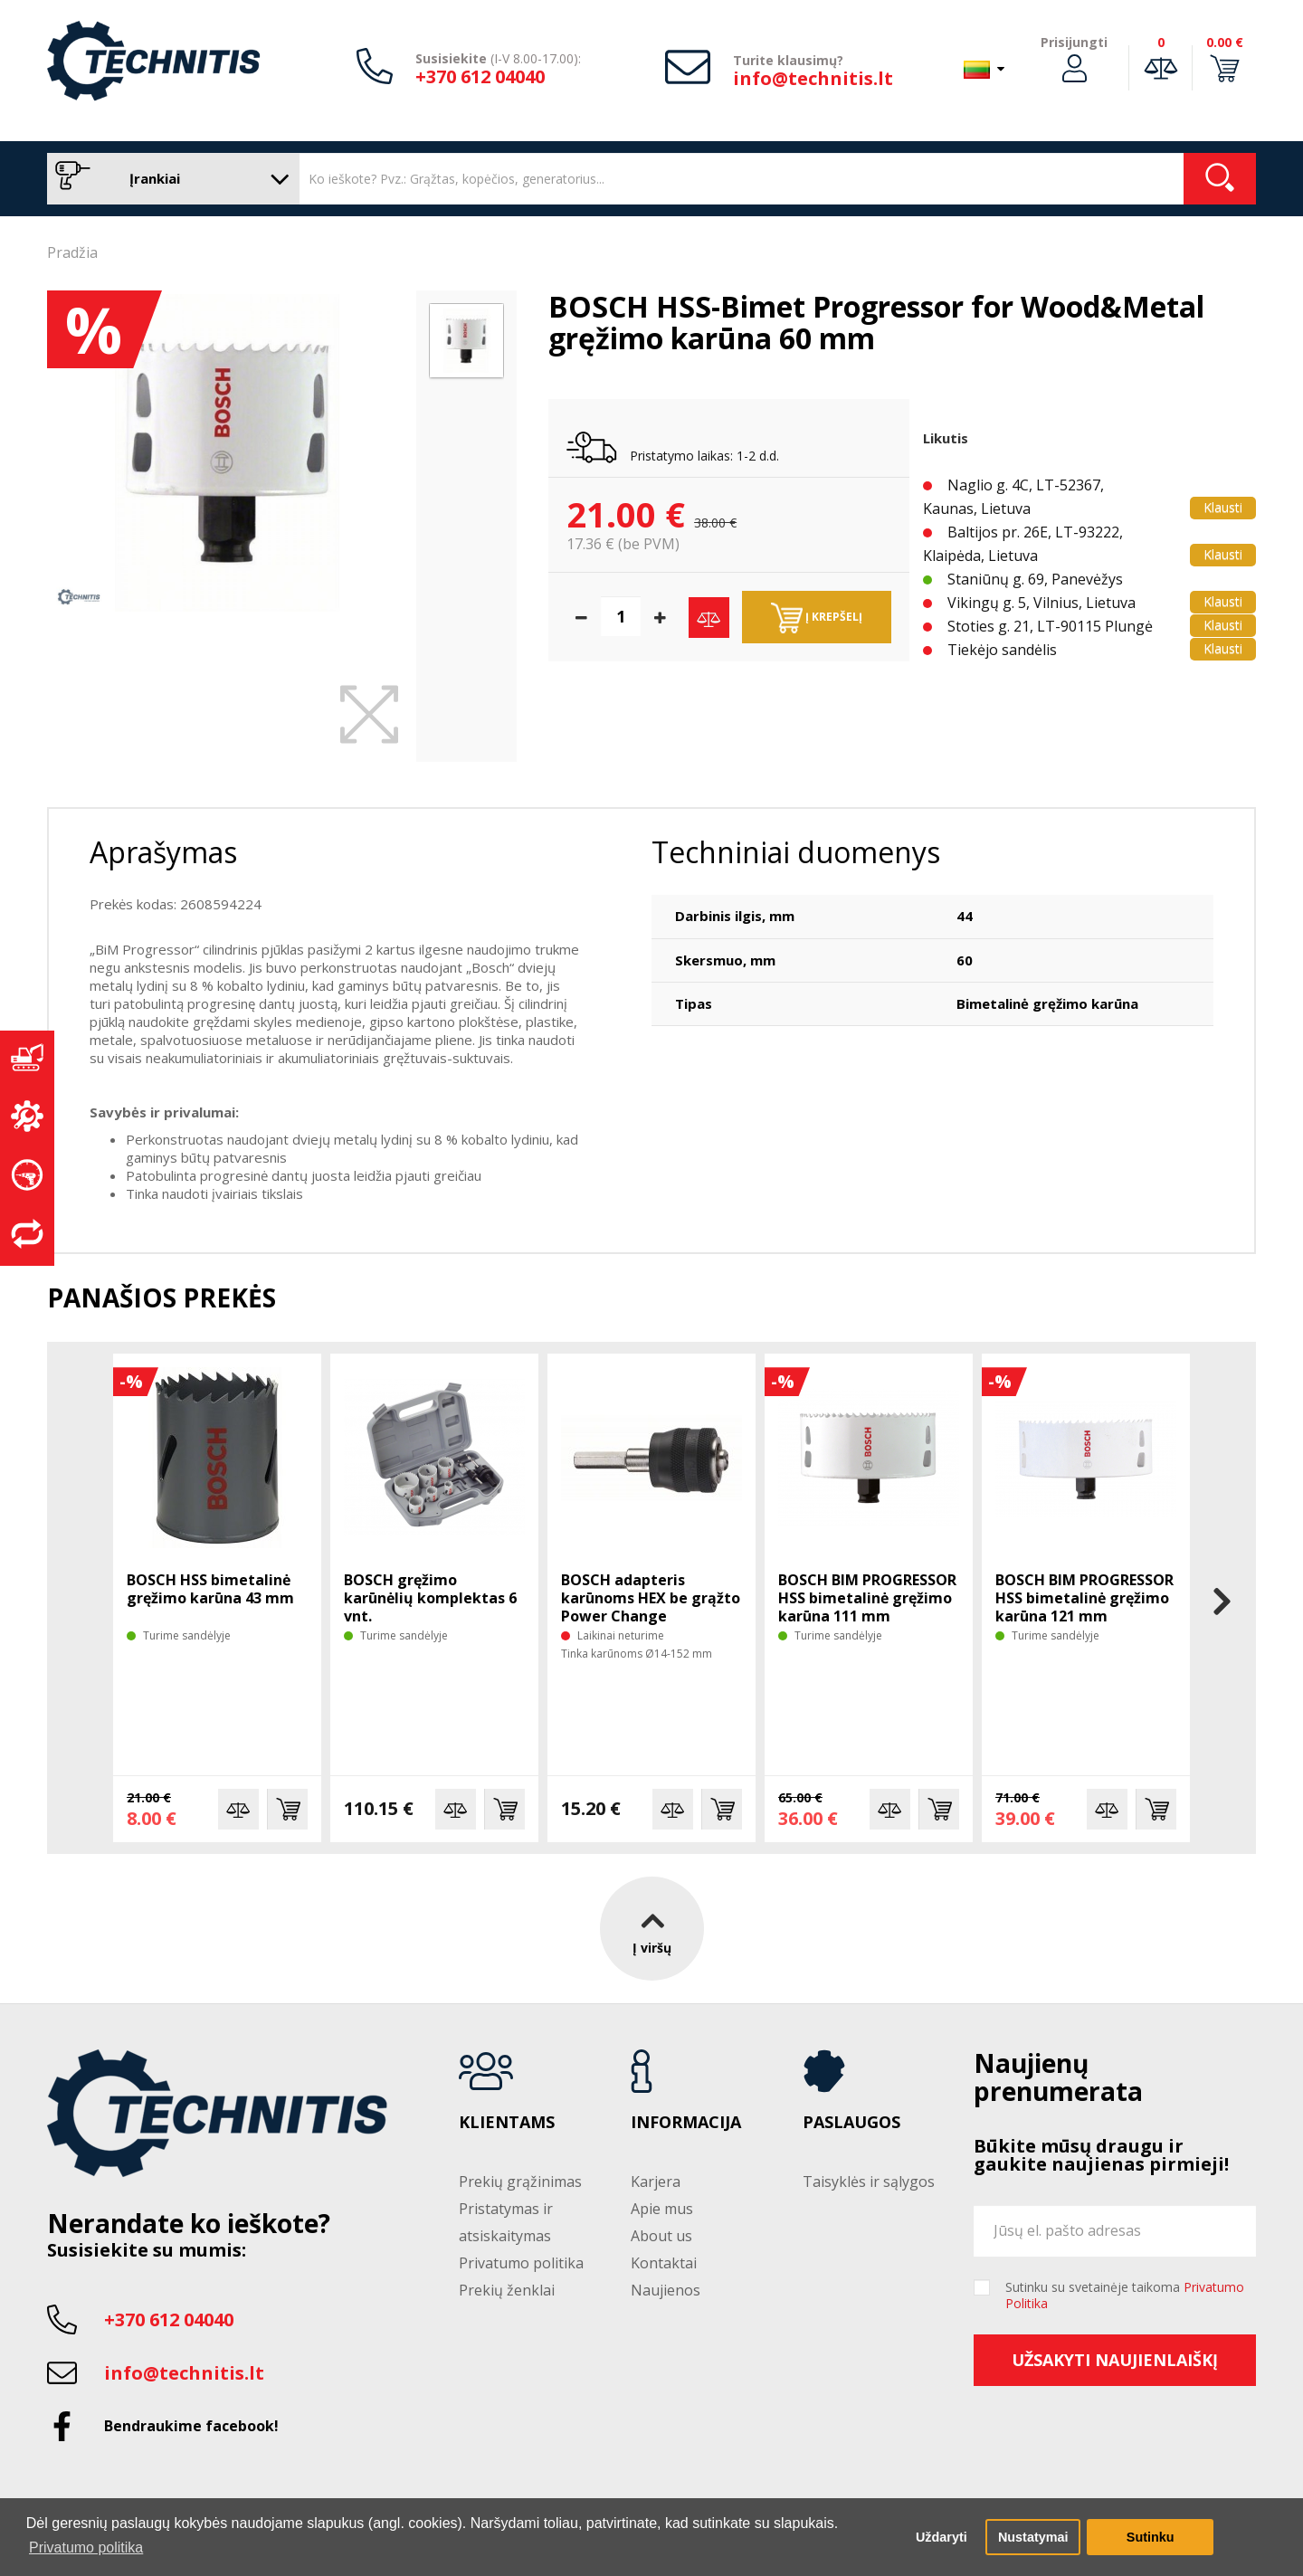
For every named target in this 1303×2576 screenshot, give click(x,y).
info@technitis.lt (813, 78)
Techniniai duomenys (796, 852)
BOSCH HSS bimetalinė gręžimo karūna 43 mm (210, 1589)
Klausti (1222, 507)
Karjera (655, 2181)
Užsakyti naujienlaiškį (1115, 2360)
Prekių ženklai (507, 2290)
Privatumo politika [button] (86, 2547)
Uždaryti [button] (941, 2537)
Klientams (507, 2123)
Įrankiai (168, 178)
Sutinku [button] (1151, 2537)
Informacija (686, 2123)
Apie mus (662, 2209)
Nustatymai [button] (1033, 2537)
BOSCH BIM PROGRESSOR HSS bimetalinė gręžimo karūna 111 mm (867, 1598)
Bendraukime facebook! (191, 2426)
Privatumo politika (521, 2263)
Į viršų (651, 1928)
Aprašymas (163, 852)
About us (661, 2236)
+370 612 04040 (480, 76)
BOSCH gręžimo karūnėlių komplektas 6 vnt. (430, 1598)
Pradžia (72, 252)
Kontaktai (664, 2263)
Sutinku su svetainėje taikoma (1124, 2295)
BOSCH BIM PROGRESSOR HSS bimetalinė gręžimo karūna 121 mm (1084, 1598)
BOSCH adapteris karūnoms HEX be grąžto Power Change (650, 1598)
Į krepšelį (816, 618)
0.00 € (1224, 42)
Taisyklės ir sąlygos (869, 2181)
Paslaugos (851, 2123)
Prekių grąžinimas (520, 2181)
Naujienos (665, 2290)
